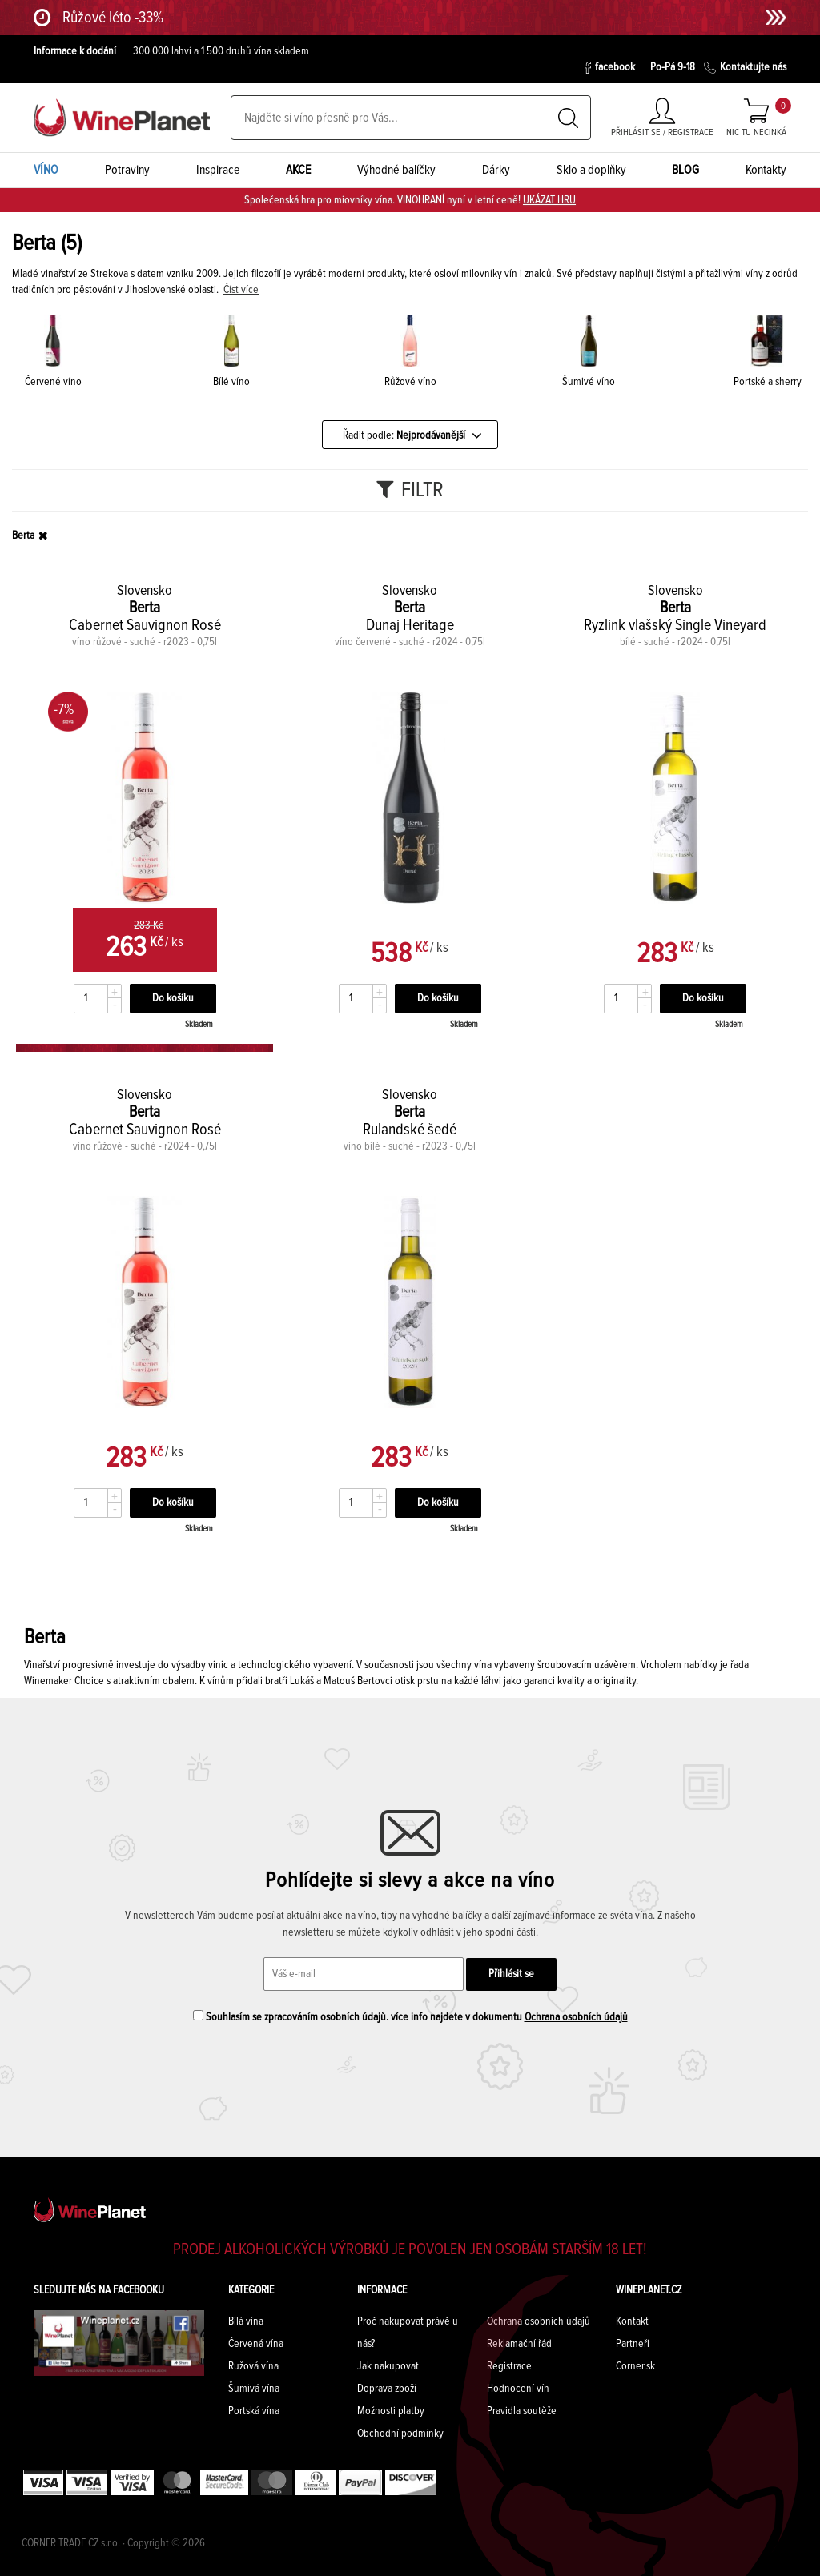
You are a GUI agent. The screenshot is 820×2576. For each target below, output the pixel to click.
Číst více (241, 289)
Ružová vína (253, 2366)
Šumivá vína (253, 2388)
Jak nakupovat (388, 2366)
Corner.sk (635, 2366)
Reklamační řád (519, 2343)
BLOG (685, 169)
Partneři (632, 2343)
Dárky (496, 169)
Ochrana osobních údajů (576, 2017)
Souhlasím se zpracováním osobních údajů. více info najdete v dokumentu (410, 2016)
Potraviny (127, 169)
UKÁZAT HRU (549, 200)
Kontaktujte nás (745, 68)
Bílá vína (245, 2321)
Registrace (509, 2366)
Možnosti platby (390, 2411)
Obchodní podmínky (400, 2433)
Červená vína (255, 2343)
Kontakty (766, 169)
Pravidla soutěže (522, 2411)
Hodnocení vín (518, 2388)
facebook (610, 68)
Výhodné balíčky (396, 169)
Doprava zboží (386, 2388)
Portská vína (253, 2411)
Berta (23, 535)
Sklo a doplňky (591, 169)
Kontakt (632, 2321)
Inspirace (218, 169)
